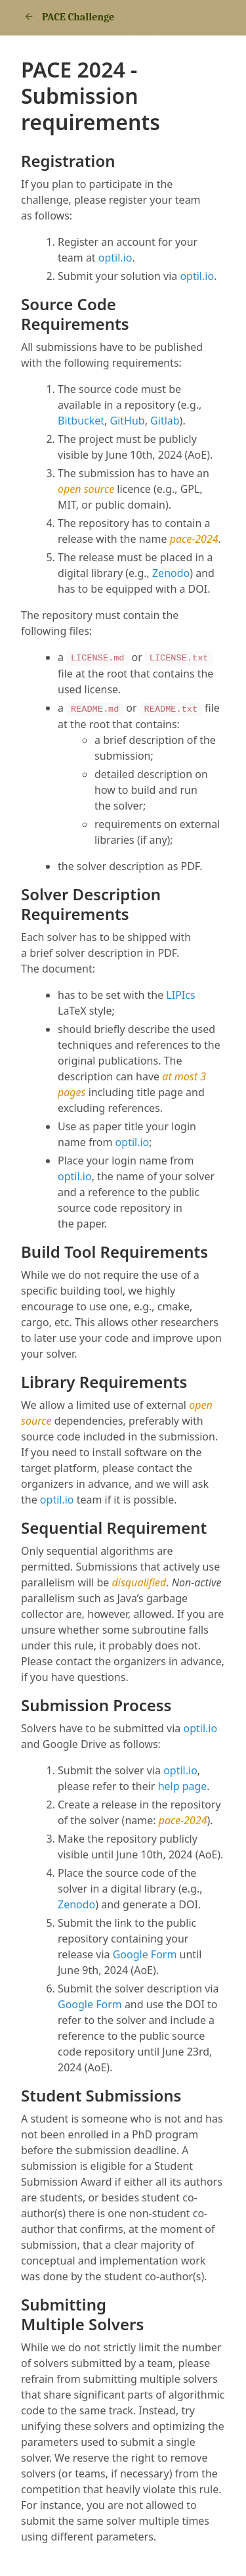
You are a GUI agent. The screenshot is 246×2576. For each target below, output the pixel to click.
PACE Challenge (67, 17)
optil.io (115, 257)
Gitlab (165, 420)
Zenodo (171, 573)
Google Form (145, 1954)
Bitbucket (81, 420)
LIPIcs (180, 995)
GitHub (127, 420)
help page (182, 1786)
